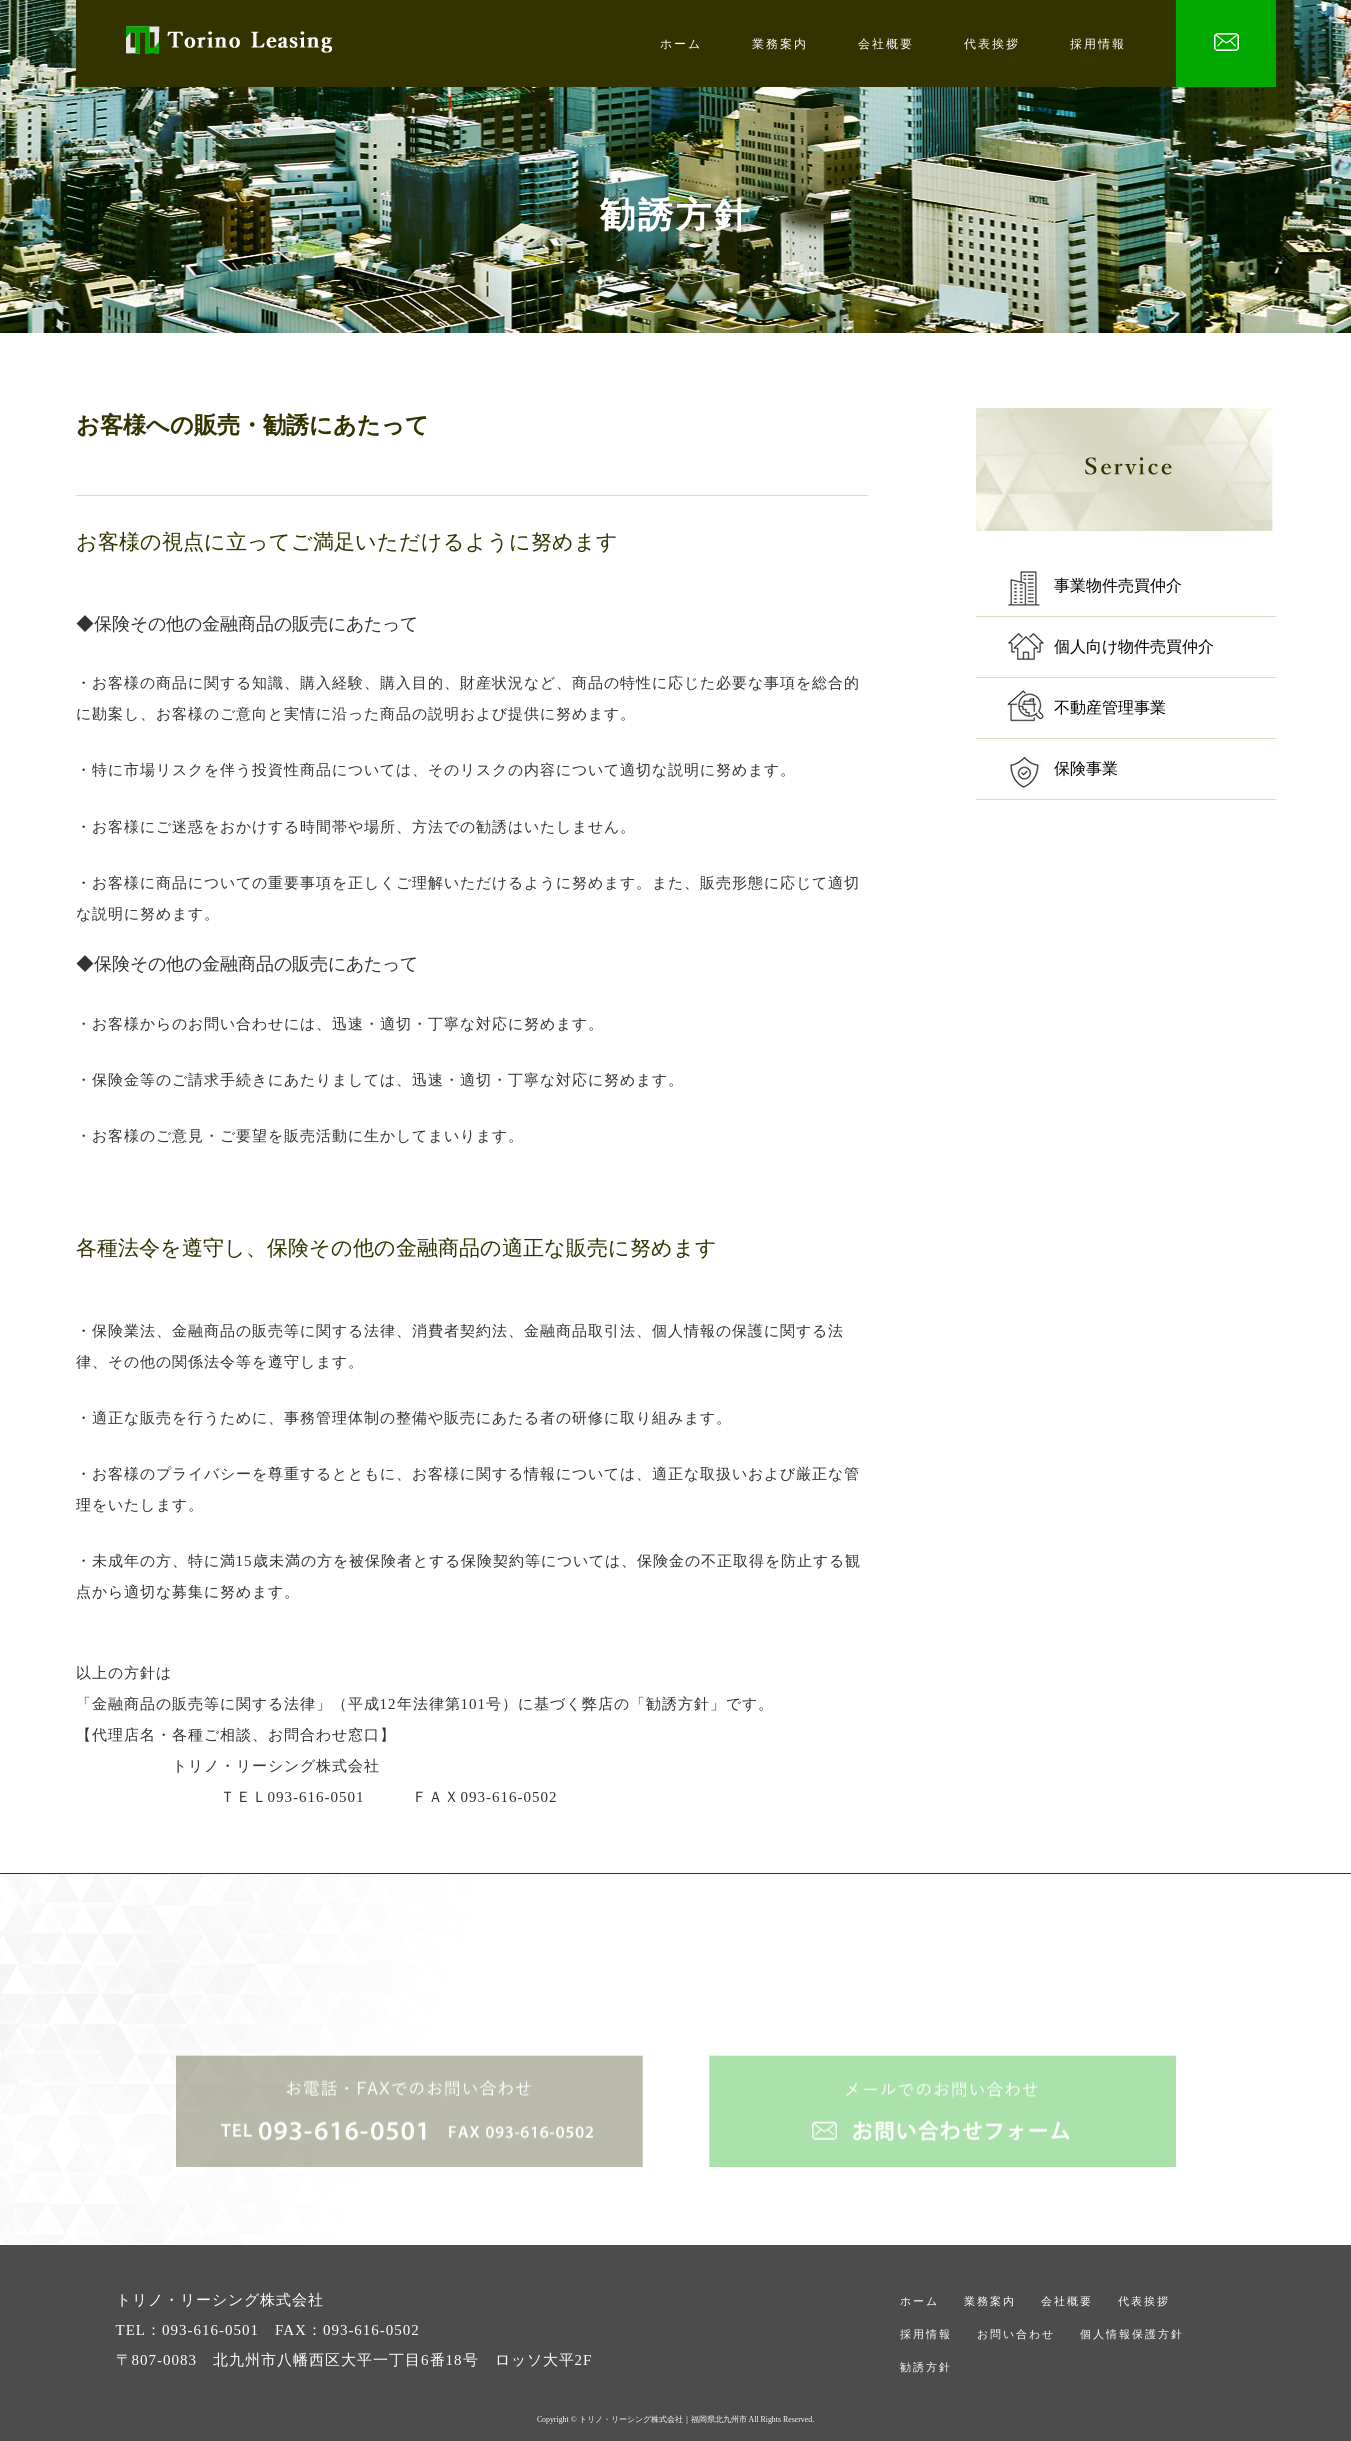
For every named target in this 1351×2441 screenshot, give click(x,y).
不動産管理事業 (1110, 707)
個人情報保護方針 (1132, 2334)
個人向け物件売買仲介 (1134, 646)
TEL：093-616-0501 (187, 2330)
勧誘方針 (926, 2367)
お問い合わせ (1016, 2334)
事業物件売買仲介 (1118, 585)
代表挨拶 (992, 44)
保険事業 (1086, 768)
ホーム (681, 44)
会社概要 (886, 44)
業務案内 (780, 44)
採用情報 (1098, 44)
